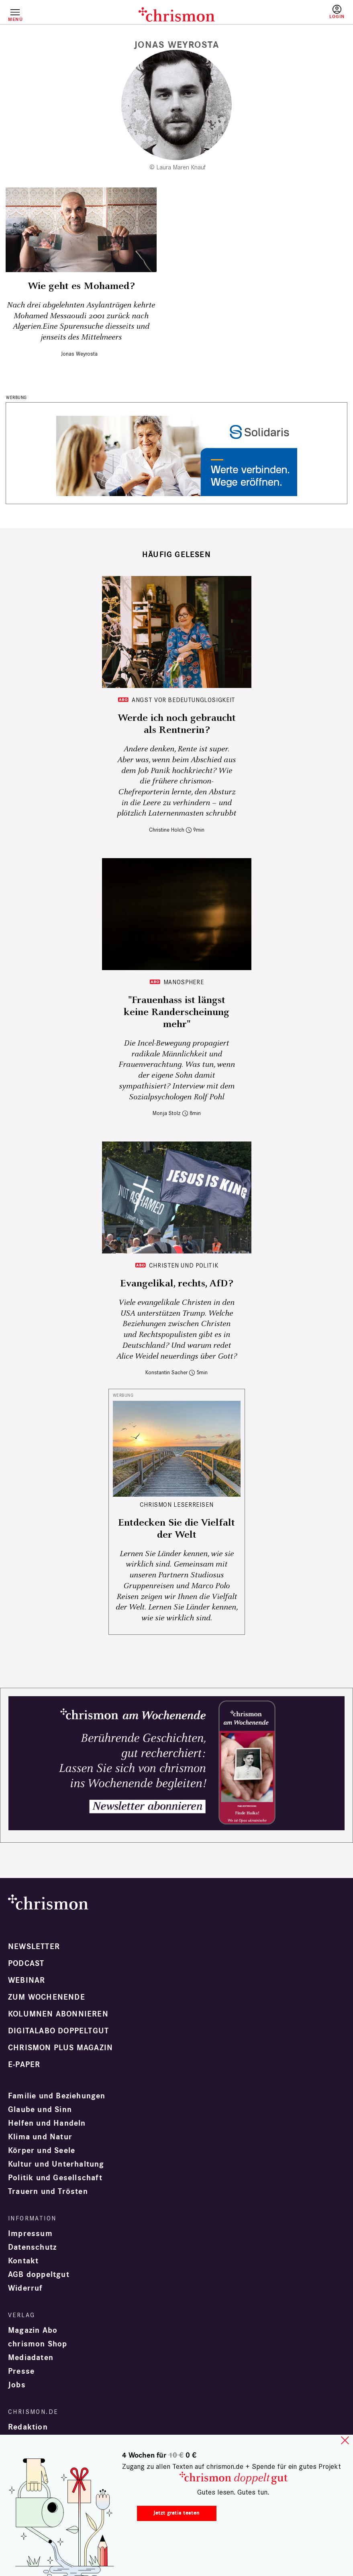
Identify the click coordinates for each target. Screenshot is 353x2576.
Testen (303, 15)
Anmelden (337, 12)
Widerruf (25, 2288)
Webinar (26, 1980)
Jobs (17, 2385)
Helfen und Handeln (47, 2123)
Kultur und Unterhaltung (56, 2164)
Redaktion (28, 2427)
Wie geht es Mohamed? (81, 286)
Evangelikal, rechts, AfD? (176, 1283)
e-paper (24, 2064)
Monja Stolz (167, 1113)
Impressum (30, 2233)
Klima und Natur (40, 2137)
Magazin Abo (32, 2330)
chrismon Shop (37, 2344)
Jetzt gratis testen (176, 2512)
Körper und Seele (41, 2150)
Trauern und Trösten (48, 2191)
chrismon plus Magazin (60, 2048)
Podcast (26, 1963)
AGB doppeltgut (38, 2274)
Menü (15, 19)
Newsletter (34, 1946)
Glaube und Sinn (40, 2109)
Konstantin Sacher (166, 1372)
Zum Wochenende (46, 1997)
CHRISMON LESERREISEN (177, 1504)
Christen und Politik (183, 1265)
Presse (21, 2371)
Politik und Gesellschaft (55, 2178)
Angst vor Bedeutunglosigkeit (183, 700)
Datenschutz (32, 2247)
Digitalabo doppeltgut (58, 2031)
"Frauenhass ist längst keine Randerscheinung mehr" (176, 1012)
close (345, 2440)
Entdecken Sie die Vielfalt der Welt (176, 1529)
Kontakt (23, 2261)
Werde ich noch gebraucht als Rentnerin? (177, 724)
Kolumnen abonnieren (58, 2014)
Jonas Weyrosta (79, 353)
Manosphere (183, 982)
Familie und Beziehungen (57, 2096)
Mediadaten (30, 2357)
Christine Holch (166, 829)
